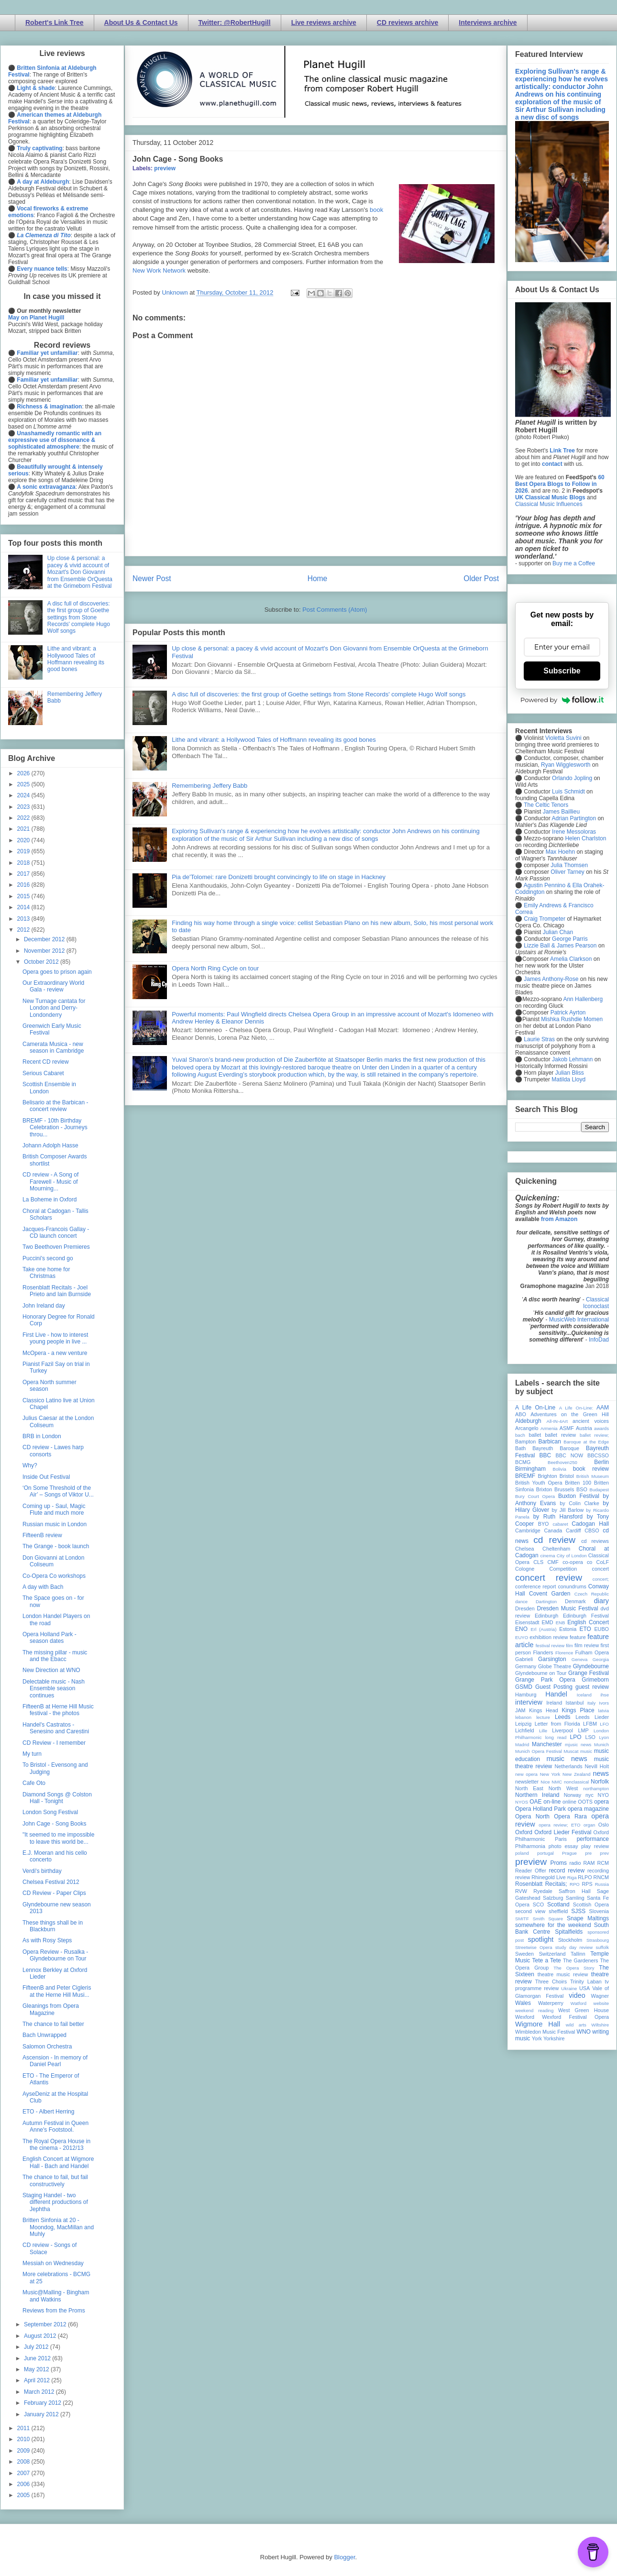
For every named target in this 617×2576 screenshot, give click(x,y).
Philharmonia (530, 1846)
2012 (24, 929)
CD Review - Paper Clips (54, 1893)
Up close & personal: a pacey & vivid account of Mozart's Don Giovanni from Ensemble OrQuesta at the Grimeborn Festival (79, 572)
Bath (520, 1448)
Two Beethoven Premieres (56, 1247)
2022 (24, 818)
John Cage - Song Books (54, 1823)
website (601, 2003)
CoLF (602, 1562)
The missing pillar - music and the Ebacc (54, 1655)
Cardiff (573, 1530)
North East (529, 1788)
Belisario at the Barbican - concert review (55, 1105)
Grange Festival (588, 1673)
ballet (535, 1435)
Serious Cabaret (43, 1073)
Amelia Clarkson (571, 959)
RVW (521, 1891)
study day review (574, 1947)
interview (528, 1702)
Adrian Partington (573, 818)
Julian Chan (558, 932)
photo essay (563, 1846)
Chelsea (524, 1549)
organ (589, 1824)
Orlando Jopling (572, 778)
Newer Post (151, 578)
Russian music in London (54, 1524)
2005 (24, 2495)
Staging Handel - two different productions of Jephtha (55, 2202)
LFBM (590, 1724)
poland (522, 1853)
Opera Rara (570, 1816)
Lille (543, 1730)
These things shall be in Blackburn (52, 1926)
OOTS (585, 1802)
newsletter (527, 1781)
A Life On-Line (535, 1407)
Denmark (575, 1601)
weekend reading (534, 2010)
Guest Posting (554, 1687)
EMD (547, 1622)
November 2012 (45, 950)
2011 (24, 2428)
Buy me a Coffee (573, 563)
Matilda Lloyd (568, 1079)
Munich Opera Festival (538, 1751)
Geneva (580, 1659)
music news (566, 1758)
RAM (589, 1863)
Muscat (570, 1751)
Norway (573, 1795)
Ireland (554, 1703)
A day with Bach (42, 1587)
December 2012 (45, 939)
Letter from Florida (557, 1724)
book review (591, 1468)
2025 (24, 784)
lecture (543, 1717)
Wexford (524, 2017)
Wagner (600, 1996)
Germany (525, 1666)
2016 (24, 884)
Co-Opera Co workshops (54, 1576)
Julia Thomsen (569, 865)
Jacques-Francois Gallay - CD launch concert (55, 1232)
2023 (24, 807)
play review (595, 1846)
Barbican (549, 1441)
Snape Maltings (588, 1918)
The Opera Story (573, 1968)
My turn (32, 1753)
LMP (583, 1730)
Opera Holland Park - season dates (49, 1637)
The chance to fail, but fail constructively (55, 2180)
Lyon (604, 1737)
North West (563, 1788)
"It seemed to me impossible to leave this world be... (58, 1838)
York (537, 2038)
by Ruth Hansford (558, 1516)
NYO (603, 1795)
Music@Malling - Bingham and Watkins (55, 2295)
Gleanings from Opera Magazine (50, 2009)
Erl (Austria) (544, 1629)
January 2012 (42, 2414)
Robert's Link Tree (54, 22)
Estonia (567, 1629)
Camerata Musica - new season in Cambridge (53, 1047)
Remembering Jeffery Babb (209, 785)
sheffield (558, 1911)
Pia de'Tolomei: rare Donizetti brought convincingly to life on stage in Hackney (279, 877)
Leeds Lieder (592, 1717)
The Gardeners (580, 1960)
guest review (592, 1687)
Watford (578, 2003)
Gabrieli (524, 1659)
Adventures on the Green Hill (569, 1414)
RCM (603, 1863)
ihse (604, 1694)
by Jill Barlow (568, 1510)
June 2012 (38, 2358)
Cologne (524, 1569)
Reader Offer (530, 1870)
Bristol (567, 1476)
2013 (24, 918)
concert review (548, 1578)
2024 (24, 795)
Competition (563, 1569)
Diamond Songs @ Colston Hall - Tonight (57, 1798)
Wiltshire (600, 2024)
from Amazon (559, 1219)
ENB (560, 1622)
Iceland (584, 1694)
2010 (24, 2439)
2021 (24, 829)
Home (318, 578)
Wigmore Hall (537, 2024)
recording (598, 1870)
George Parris (570, 939)
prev (604, 1853)
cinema (547, 1555)
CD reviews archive (407, 22)
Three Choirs (551, 1981)
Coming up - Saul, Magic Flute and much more (53, 1509)
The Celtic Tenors (546, 805)
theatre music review (563, 1974)
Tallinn (578, 1954)
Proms (558, 1863)
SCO (538, 1904)
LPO (575, 1737)
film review (586, 1645)
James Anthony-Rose (551, 979)
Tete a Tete (546, 1960)
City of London (572, 1555)
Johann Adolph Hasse (50, 1145)
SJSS (578, 1911)
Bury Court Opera (535, 1496)
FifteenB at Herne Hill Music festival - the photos (58, 1710)
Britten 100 (578, 1483)
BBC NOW (570, 1455)
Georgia (601, 1659)
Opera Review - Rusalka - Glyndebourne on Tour (55, 1955)
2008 (24, 2461)
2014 (24, 907)
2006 (24, 2484)
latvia (603, 1710)
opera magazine (588, 1808)
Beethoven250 (562, 1462)
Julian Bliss (569, 1072)
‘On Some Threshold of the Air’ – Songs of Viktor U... (58, 1491)
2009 (24, 2450)
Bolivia (559, 1469)
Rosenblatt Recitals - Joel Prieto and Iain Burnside (56, 1291)
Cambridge (527, 1530)
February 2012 (43, 2403)
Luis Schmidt (568, 791)
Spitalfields (569, 1931)
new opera (526, 1774)
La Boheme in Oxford (49, 1199)
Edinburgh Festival (586, 1615)
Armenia (549, 1428)
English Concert (588, 1622)
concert (600, 1569)
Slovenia (599, 1911)
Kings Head (543, 1710)
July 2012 (37, 2347)
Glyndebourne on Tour (540, 1673)
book (376, 209)
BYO (543, 1524)
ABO (520, 1414)
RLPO (585, 1877)
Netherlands (568, 1766)
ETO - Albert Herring (48, 2111)
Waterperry (550, 2003)
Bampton (525, 1441)
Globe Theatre (554, 1666)
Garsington (552, 1659)
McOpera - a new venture (54, 1353)
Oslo (603, 1824)
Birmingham (530, 1468)
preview (165, 168)
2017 (24, 873)
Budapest (599, 1489)
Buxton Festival (578, 1496)
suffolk (602, 1947)
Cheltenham (556, 1549)
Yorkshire (554, 2038)
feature (578, 1637)
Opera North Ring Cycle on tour (215, 968)
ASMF (567, 1428)
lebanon (523, 1717)
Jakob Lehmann (572, 1059)
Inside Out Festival (46, 1477)
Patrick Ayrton (568, 1012)
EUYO (521, 1637)
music (586, 1751)
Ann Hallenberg (583, 999)
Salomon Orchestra (47, 2046)
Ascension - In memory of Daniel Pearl (55, 2061)
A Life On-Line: (576, 1407)
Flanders (543, 1652)
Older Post (481, 578)
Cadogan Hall (590, 1523)
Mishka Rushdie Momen (572, 1019)
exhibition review (548, 1637)
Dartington (546, 1601)
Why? (29, 1465)
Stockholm (570, 1940)
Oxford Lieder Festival (562, 1832)
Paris (561, 1839)
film (569, 1645)
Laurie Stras (538, 1039)
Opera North (532, 1816)
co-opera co (577, 1562)
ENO (521, 1629)
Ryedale (542, 1891)
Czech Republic (591, 1593)
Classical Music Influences (549, 504)
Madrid (522, 1744)
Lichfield (524, 1730)
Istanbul (574, 1703)
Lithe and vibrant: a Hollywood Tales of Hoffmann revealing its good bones (274, 739)
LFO (604, 1724)
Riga (572, 1877)
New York (550, 1774)
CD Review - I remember (54, 1742)
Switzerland (552, 1954)
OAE (535, 1801)
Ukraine (569, 1988)
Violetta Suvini (563, 738)
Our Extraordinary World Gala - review (53, 986)
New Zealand (576, 1774)
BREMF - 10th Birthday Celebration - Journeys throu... (55, 1127)
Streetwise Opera (533, 1947)
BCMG (522, 1462)
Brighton (547, 1476)
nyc (589, 1795)
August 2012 (41, 2336)
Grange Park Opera (545, 1679)
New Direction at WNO (51, 1670)
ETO (585, 1629)
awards (601, 1428)
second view (530, 1911)
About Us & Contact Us (141, 22)
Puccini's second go (47, 1258)
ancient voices (591, 1421)
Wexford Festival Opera (575, 2017)
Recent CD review (45, 1061)
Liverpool (562, 1730)
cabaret (560, 1524)
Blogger (344, 2557)
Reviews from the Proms (53, 2310)
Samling (575, 1898)
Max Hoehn (560, 851)
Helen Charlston (585, 838)
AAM (602, 1407)
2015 (24, 896)
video (577, 1995)
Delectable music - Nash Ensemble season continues (53, 1688)
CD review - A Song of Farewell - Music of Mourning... (50, 1181)
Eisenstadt (527, 1622)
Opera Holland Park (540, 1808)
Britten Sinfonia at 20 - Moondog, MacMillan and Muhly (58, 2227)
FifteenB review (42, 1535)
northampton (596, 1788)
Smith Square (548, 1918)
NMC (556, 1781)
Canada (553, 1530)
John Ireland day (43, 1305)
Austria (584, 1428)
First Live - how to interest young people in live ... (55, 1338)
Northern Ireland (537, 1795)
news (601, 1773)
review (522, 1877)
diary (601, 1601)
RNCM (601, 1877)
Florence (564, 1652)
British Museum (592, 1476)
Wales (523, 2003)
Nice (545, 1781)
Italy (591, 1703)
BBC (545, 1455)
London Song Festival (50, 1812)
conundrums (572, 1586)
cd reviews (595, 1541)
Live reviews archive (323, 22)
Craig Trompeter (544, 918)
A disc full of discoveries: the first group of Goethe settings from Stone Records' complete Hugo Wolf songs (318, 694)
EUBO (601, 1629)
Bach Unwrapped (44, 2035)
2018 (24, 862)
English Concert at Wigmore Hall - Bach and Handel (58, 2162)
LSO (590, 1737)
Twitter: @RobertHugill (234, 22)
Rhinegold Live (548, 1877)
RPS (587, 1884)
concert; (601, 1579)
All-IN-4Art (557, 1421)
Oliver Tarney (567, 872)
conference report (535, 1586)
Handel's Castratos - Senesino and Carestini (55, 1728)
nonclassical (576, 1781)
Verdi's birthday (42, 1871)
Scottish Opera (591, 1904)
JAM (520, 1710)
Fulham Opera (592, 1652)
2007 (24, 2473)
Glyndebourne (591, 1666)
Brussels (564, 1489)
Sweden (524, 1954)
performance (593, 1839)
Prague (569, 1853)
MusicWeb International (579, 1319)
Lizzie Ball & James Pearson (560, 945)
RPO (575, 1884)
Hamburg (525, 1694)
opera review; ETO (559, 1824)
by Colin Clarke (579, 1503)
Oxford (523, 1832)
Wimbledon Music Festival (545, 2032)
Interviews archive (488, 22)
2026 (24, 773)
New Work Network (159, 270)
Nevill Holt (597, 1766)
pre (588, 1853)
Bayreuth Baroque (555, 1448)
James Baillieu (561, 811)
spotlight (541, 1939)
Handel (556, 1694)
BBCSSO (598, 1455)
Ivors (604, 1703)
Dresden (525, 1608)
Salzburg (553, 1898)
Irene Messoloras (574, 831)
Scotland (558, 1904)
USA (584, 1988)
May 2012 (37, 2369)
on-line (552, 1801)
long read (556, 1737)
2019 (24, 851)
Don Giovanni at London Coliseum (53, 1561)
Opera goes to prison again (57, 972)
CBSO (591, 1530)
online (569, 1802)
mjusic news (578, 1744)
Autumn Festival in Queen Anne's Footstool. (55, 2126)
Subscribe (561, 671)
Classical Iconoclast (596, 1303)
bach (520, 1435)
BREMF (525, 1476)
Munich (601, 1744)
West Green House (583, 2010)
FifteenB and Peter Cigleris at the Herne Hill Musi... (56, 1991)
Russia (602, 1884)
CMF (553, 1562)
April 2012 (37, 2380)
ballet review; (594, 1435)
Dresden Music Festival (567, 1608)
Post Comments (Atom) (334, 609)
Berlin (601, 1462)
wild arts (576, 2024)
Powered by (562, 700)
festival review (550, 1645)
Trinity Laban (586, 1981)
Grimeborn (595, 1679)
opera (601, 1801)
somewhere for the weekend (553, 1925)
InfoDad (599, 1339)
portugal (545, 1853)
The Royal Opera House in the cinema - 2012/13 (56, 2144)
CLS (538, 1562)
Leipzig (523, 1724)
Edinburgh (546, 1615)
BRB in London (41, 1436)
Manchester (547, 1744)
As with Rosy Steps (47, 1940)
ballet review (560, 1435)
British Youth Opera (538, 1483)
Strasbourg (597, 1940)
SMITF (522, 1918)
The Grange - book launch (55, 1546)
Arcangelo (527, 1428)
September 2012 (46, 2324)
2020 (24, 840)
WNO (584, 2031)
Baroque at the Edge (586, 1441)
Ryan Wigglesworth (565, 764)
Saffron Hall (574, 1891)
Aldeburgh (528, 1421)
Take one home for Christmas (46, 1272)
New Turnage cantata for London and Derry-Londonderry (53, 1008)
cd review (554, 1540)
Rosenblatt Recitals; (541, 1884)
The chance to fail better (53, 2024)
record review (566, 1870)
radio (575, 1863)
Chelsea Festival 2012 (50, 1882)
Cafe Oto (33, 1783)
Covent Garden (549, 1593)
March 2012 (40, 2392)
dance (521, 1601)
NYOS (521, 1802)
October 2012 (42, 961)
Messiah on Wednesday (53, 2263)
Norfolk (600, 1781)
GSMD (523, 1687)
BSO (581, 1489)
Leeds (563, 1717)
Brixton (544, 1489)
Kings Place (578, 1710)
